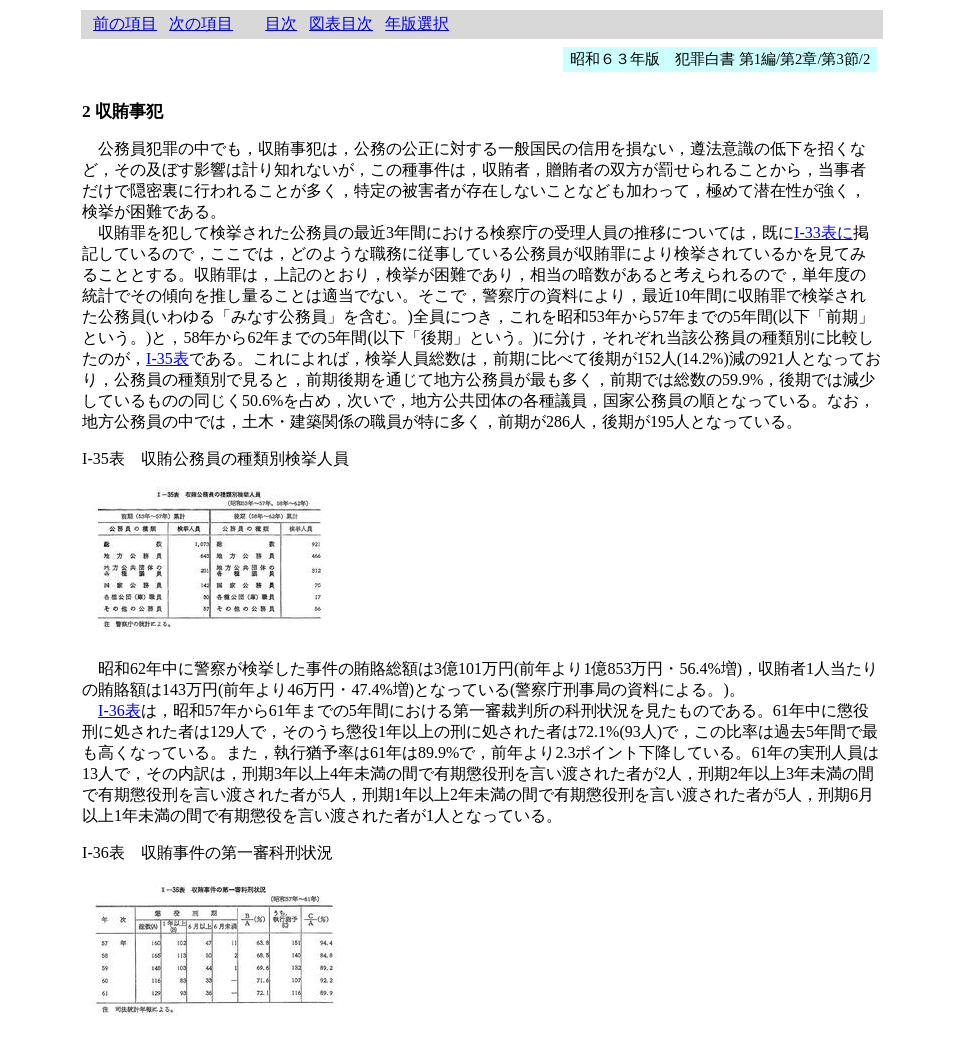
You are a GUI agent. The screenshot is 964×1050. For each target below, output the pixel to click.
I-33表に (823, 232)
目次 (281, 23)
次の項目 (201, 23)
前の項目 (125, 23)
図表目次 (341, 23)
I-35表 (167, 358)
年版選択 (417, 23)
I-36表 (119, 710)
